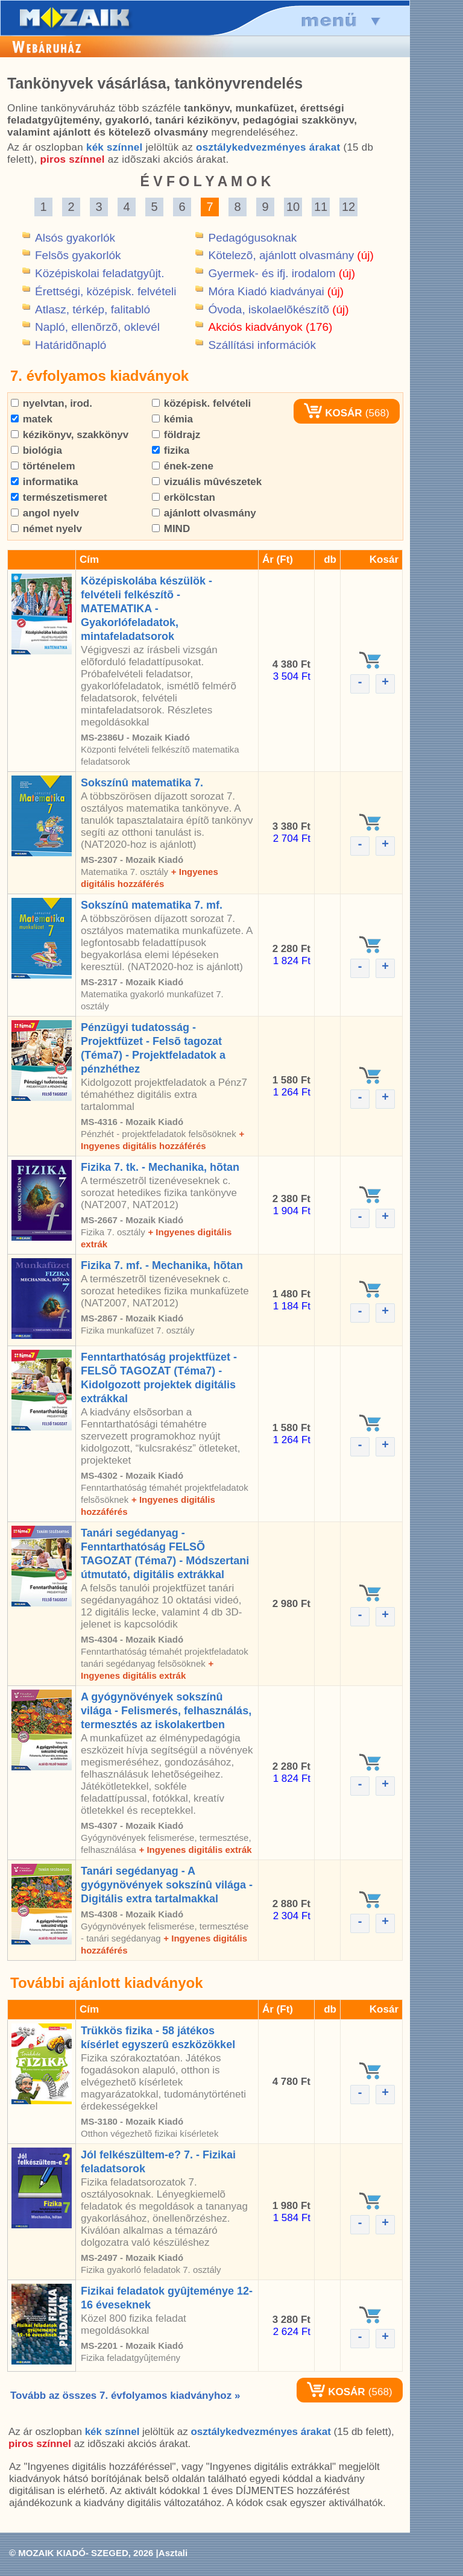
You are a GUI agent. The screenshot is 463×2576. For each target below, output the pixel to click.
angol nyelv (45, 513)
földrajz (176, 434)
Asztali (173, 2553)
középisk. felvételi (201, 403)
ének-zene (182, 466)
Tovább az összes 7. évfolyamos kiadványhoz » (125, 2395)
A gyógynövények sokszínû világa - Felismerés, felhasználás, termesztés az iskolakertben (166, 1711)
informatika (44, 481)
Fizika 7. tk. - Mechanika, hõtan (160, 1167)
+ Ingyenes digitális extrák (195, 1849)
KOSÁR (333, 413)
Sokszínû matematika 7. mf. (151, 905)
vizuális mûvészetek (207, 481)
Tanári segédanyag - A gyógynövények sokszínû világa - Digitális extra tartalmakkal (167, 1885)
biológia (36, 450)
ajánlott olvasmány (204, 513)
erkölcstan (183, 497)
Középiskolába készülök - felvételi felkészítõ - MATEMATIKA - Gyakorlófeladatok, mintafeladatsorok (146, 608)
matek (31, 419)
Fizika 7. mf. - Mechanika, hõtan (162, 1265)
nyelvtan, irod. (51, 403)
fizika (170, 450)
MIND (171, 528)
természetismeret (59, 497)
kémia (172, 419)
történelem (43, 466)
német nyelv (46, 528)
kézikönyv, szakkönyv (69, 434)
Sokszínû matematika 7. (142, 783)
